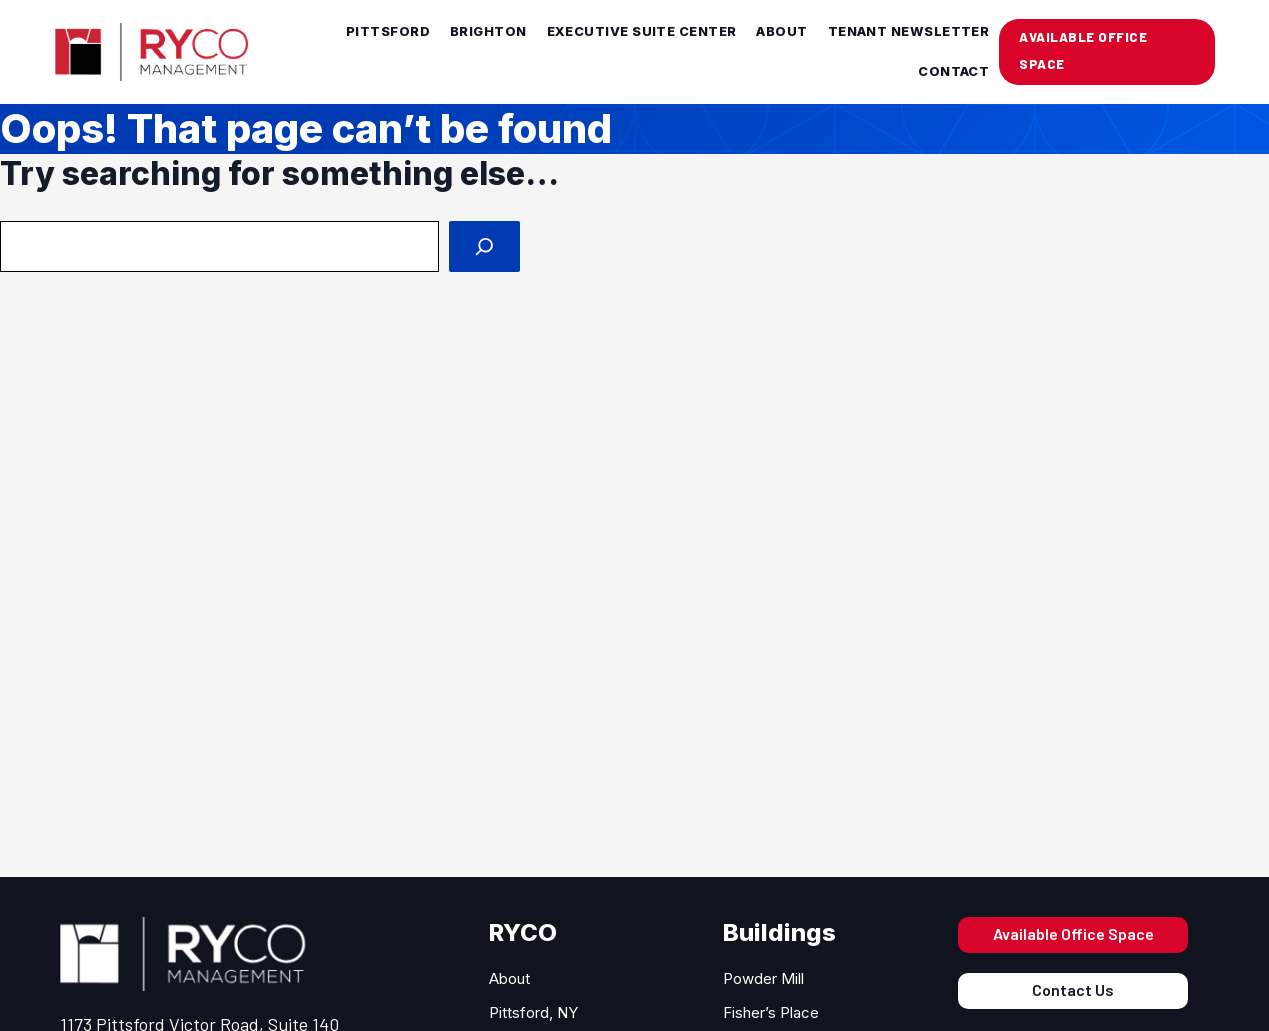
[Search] (484, 246)
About (781, 31)
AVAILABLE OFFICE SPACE (1083, 50)
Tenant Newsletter (909, 31)
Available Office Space (1073, 933)
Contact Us (1073, 989)
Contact (953, 71)
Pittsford (388, 31)
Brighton (488, 31)
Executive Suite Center (642, 31)
